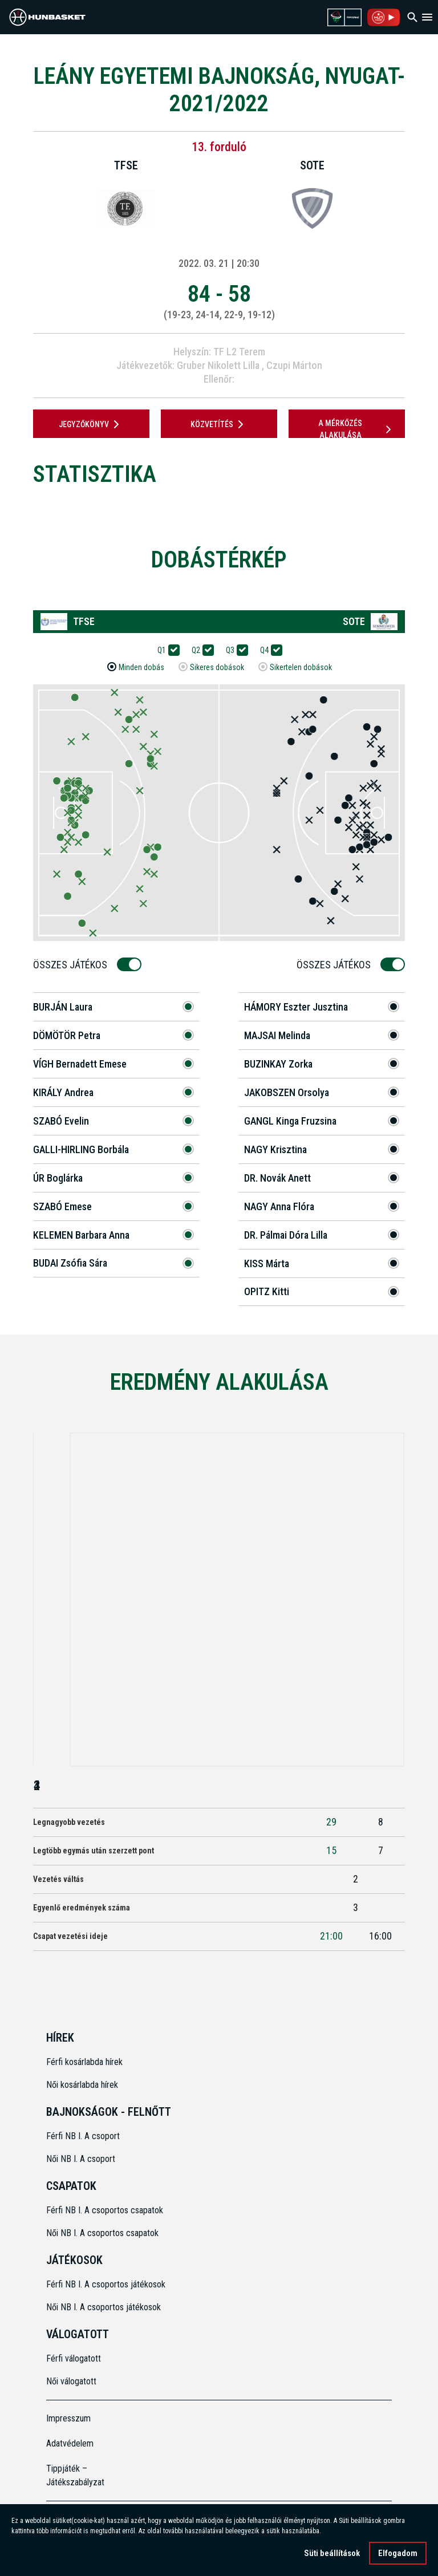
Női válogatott (71, 2381)
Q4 (268, 650)
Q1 (165, 650)
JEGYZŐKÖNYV (91, 424)
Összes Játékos (74, 965)
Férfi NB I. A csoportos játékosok (105, 2284)
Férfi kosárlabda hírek (84, 2061)
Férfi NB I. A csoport (83, 2136)
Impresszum (68, 2418)
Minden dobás (141, 667)
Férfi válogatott (73, 2358)
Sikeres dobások (217, 667)
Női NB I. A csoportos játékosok (103, 2307)
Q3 (234, 650)
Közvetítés (219, 424)
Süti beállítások (332, 2555)
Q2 (200, 650)
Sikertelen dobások (301, 667)
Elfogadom (397, 2555)
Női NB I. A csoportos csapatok (103, 2233)
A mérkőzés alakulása (356, 429)
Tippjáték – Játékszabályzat (75, 2475)
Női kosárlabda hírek (82, 2084)
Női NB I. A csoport (80, 2158)
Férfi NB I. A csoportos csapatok (105, 2210)
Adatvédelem (70, 2443)
